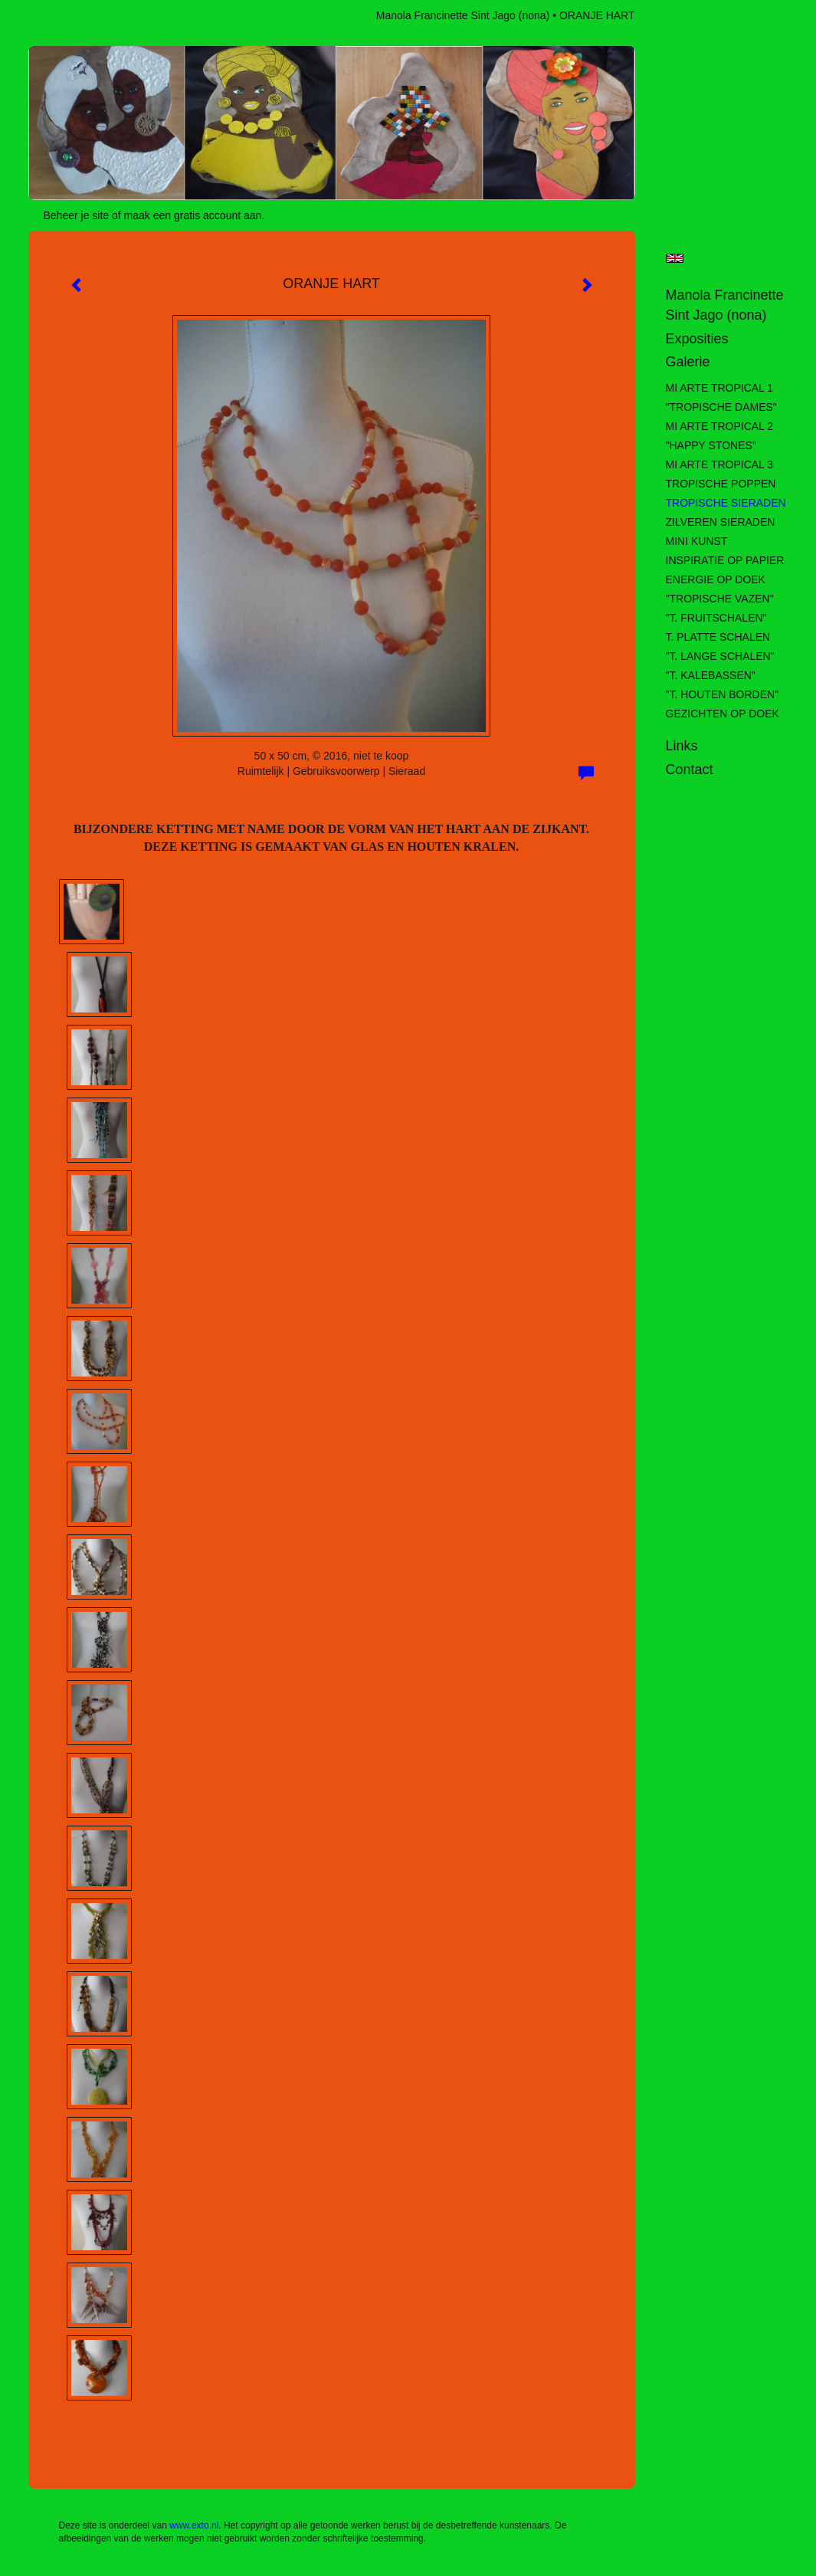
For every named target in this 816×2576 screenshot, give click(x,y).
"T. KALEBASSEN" (710, 675)
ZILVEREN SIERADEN (720, 522)
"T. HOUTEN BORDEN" (722, 694)
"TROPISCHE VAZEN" (720, 598)
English (674, 258)
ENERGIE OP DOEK (715, 579)
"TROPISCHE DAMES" (721, 407)
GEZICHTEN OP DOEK (722, 713)
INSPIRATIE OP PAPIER (725, 560)
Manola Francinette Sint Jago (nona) (462, 15)
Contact (689, 769)
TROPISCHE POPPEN (721, 483)
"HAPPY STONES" (711, 445)
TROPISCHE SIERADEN (726, 503)
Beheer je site (77, 215)
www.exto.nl (193, 2525)
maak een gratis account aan (193, 215)
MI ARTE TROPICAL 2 (720, 426)
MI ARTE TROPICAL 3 (720, 464)
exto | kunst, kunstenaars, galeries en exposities (71, 15)
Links (682, 745)
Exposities (697, 338)
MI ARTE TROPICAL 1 (720, 388)
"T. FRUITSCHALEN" (716, 618)
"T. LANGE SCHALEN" (720, 656)
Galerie (688, 361)
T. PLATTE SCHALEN (718, 637)
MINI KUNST (697, 541)
